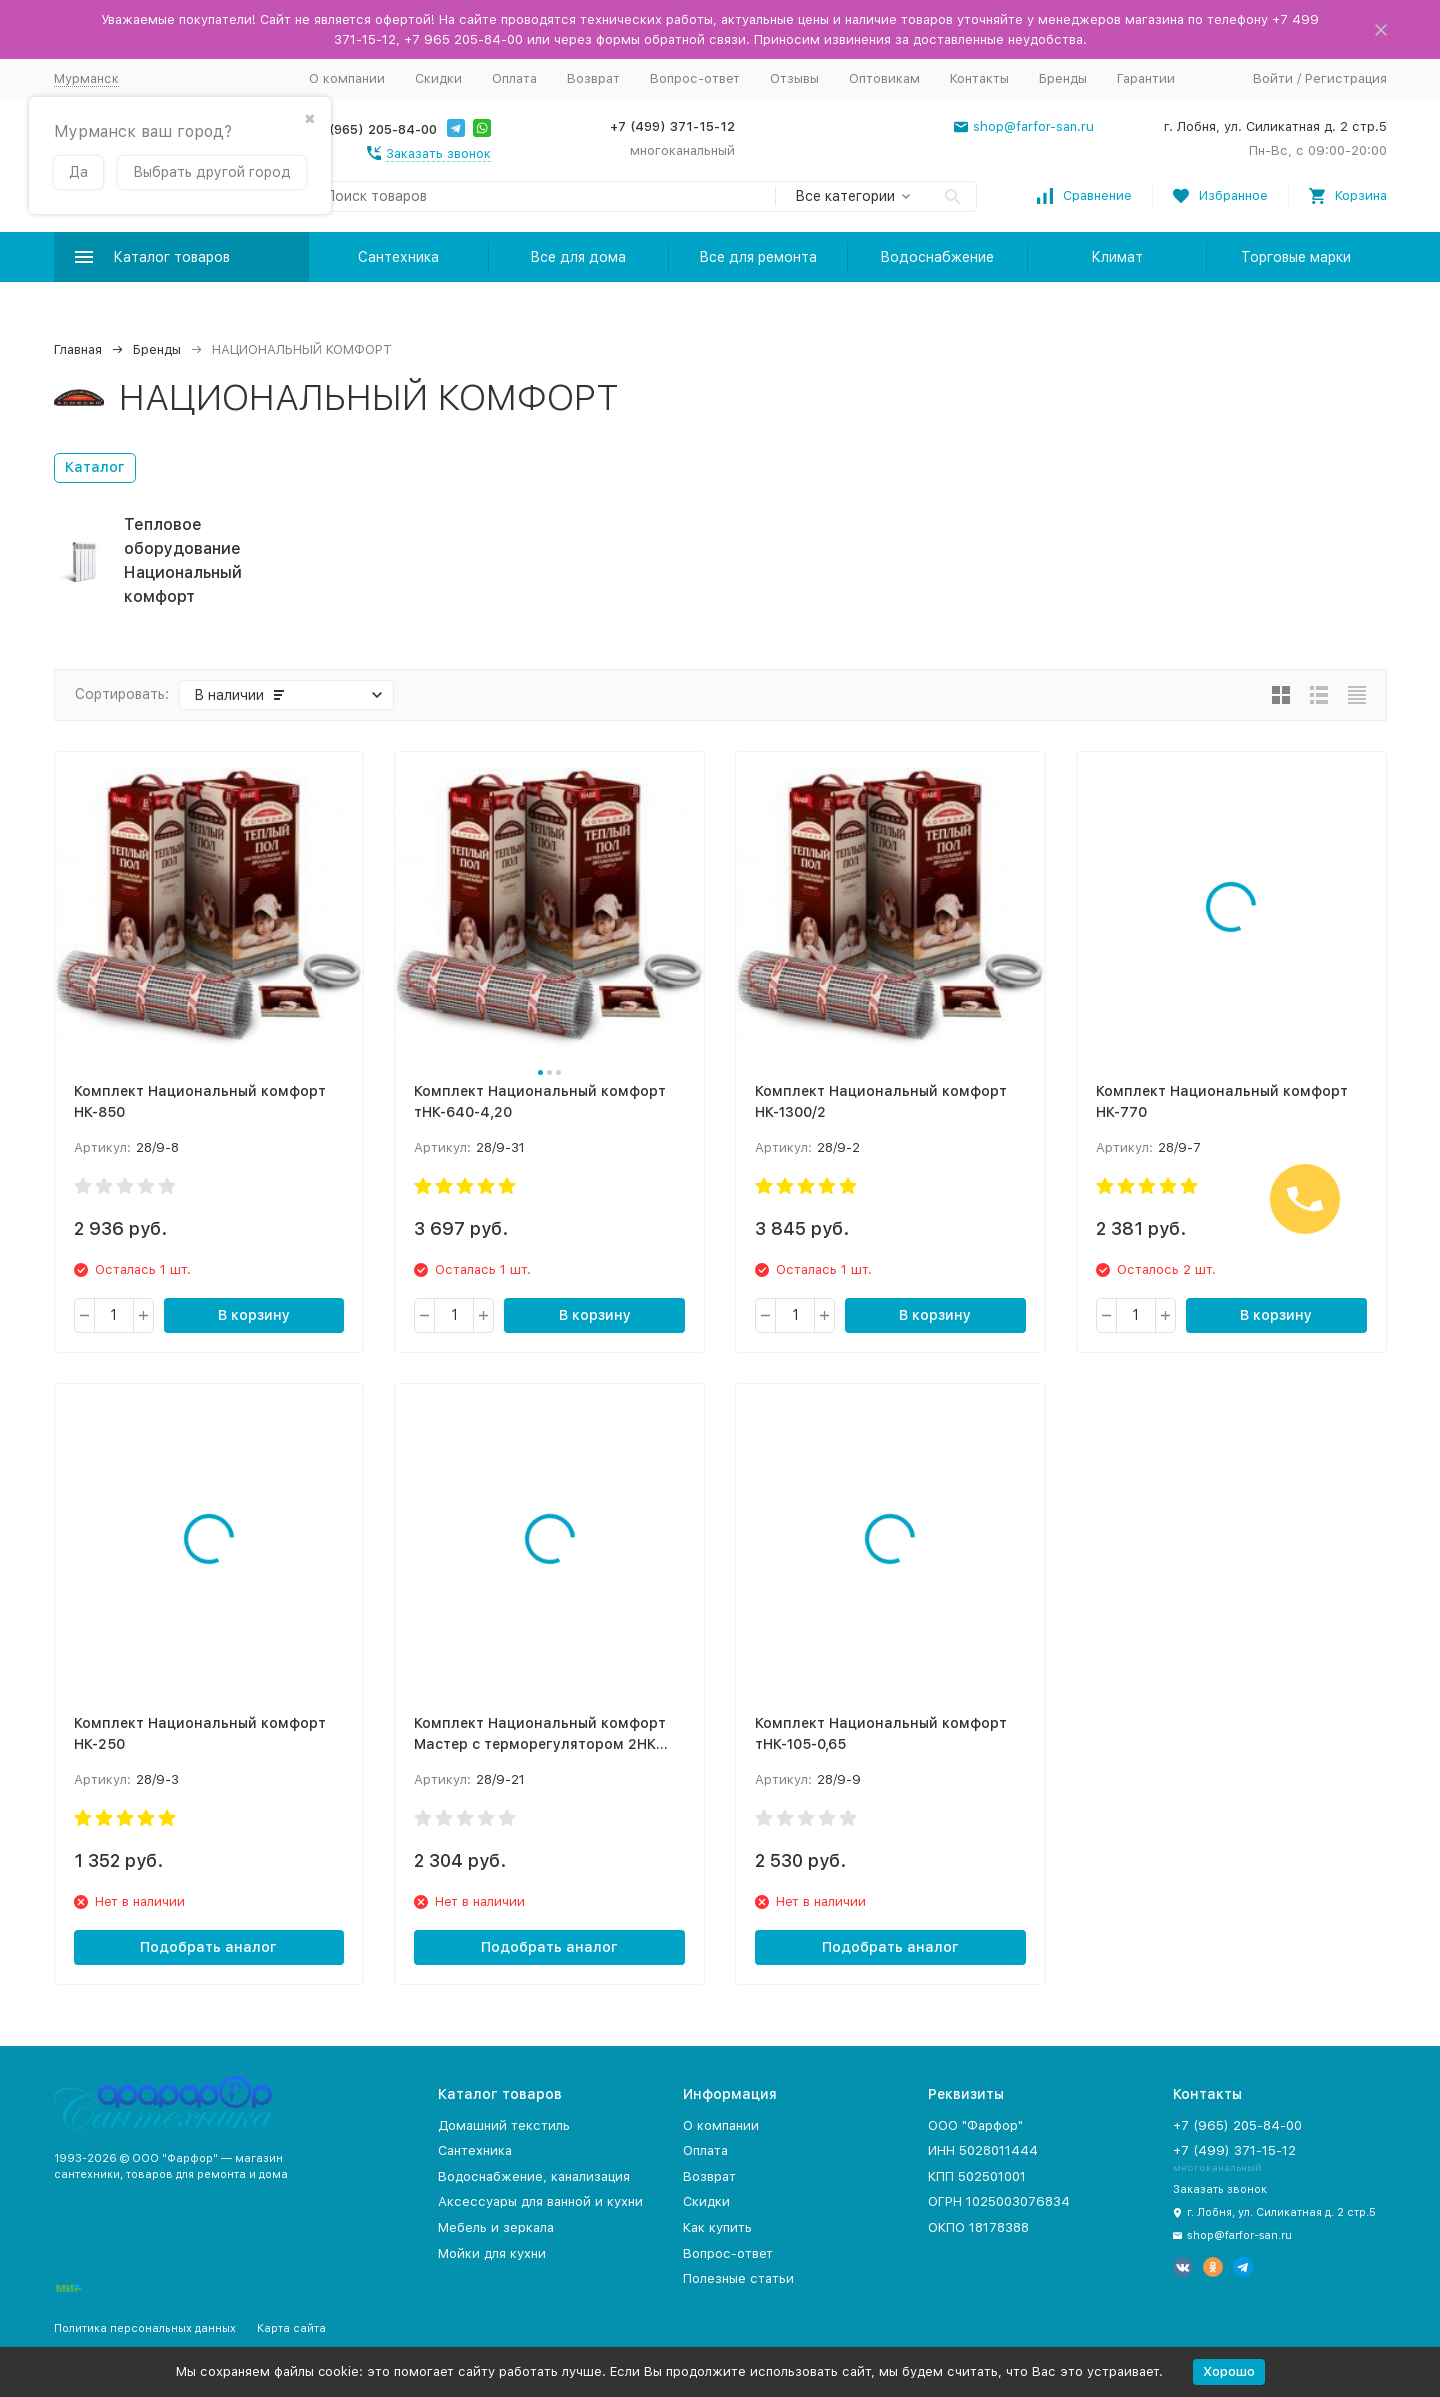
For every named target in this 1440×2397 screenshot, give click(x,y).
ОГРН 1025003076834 (999, 2201)
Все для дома (578, 257)
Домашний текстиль (504, 2125)
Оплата (514, 78)
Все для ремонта (758, 257)
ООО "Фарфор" (975, 2125)
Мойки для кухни (492, 2253)
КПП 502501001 (977, 2176)
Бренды (1063, 78)
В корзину (254, 1315)
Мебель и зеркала (496, 2227)
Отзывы (794, 78)
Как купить (717, 2227)
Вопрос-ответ (695, 78)
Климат (1117, 257)
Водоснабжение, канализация (534, 2176)
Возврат (593, 78)
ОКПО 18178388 (978, 2227)
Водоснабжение (937, 257)
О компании (347, 78)
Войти (1273, 78)
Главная (78, 349)
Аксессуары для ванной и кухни (540, 2201)
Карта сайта (291, 2328)
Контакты (979, 78)
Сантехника (398, 257)
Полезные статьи (738, 2278)
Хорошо (1229, 2371)
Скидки (438, 78)
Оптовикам (884, 78)
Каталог (95, 467)
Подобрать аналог (208, 1947)
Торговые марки (1296, 257)
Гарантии (1146, 78)
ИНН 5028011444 (983, 2150)
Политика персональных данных (145, 2328)
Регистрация (1346, 78)
